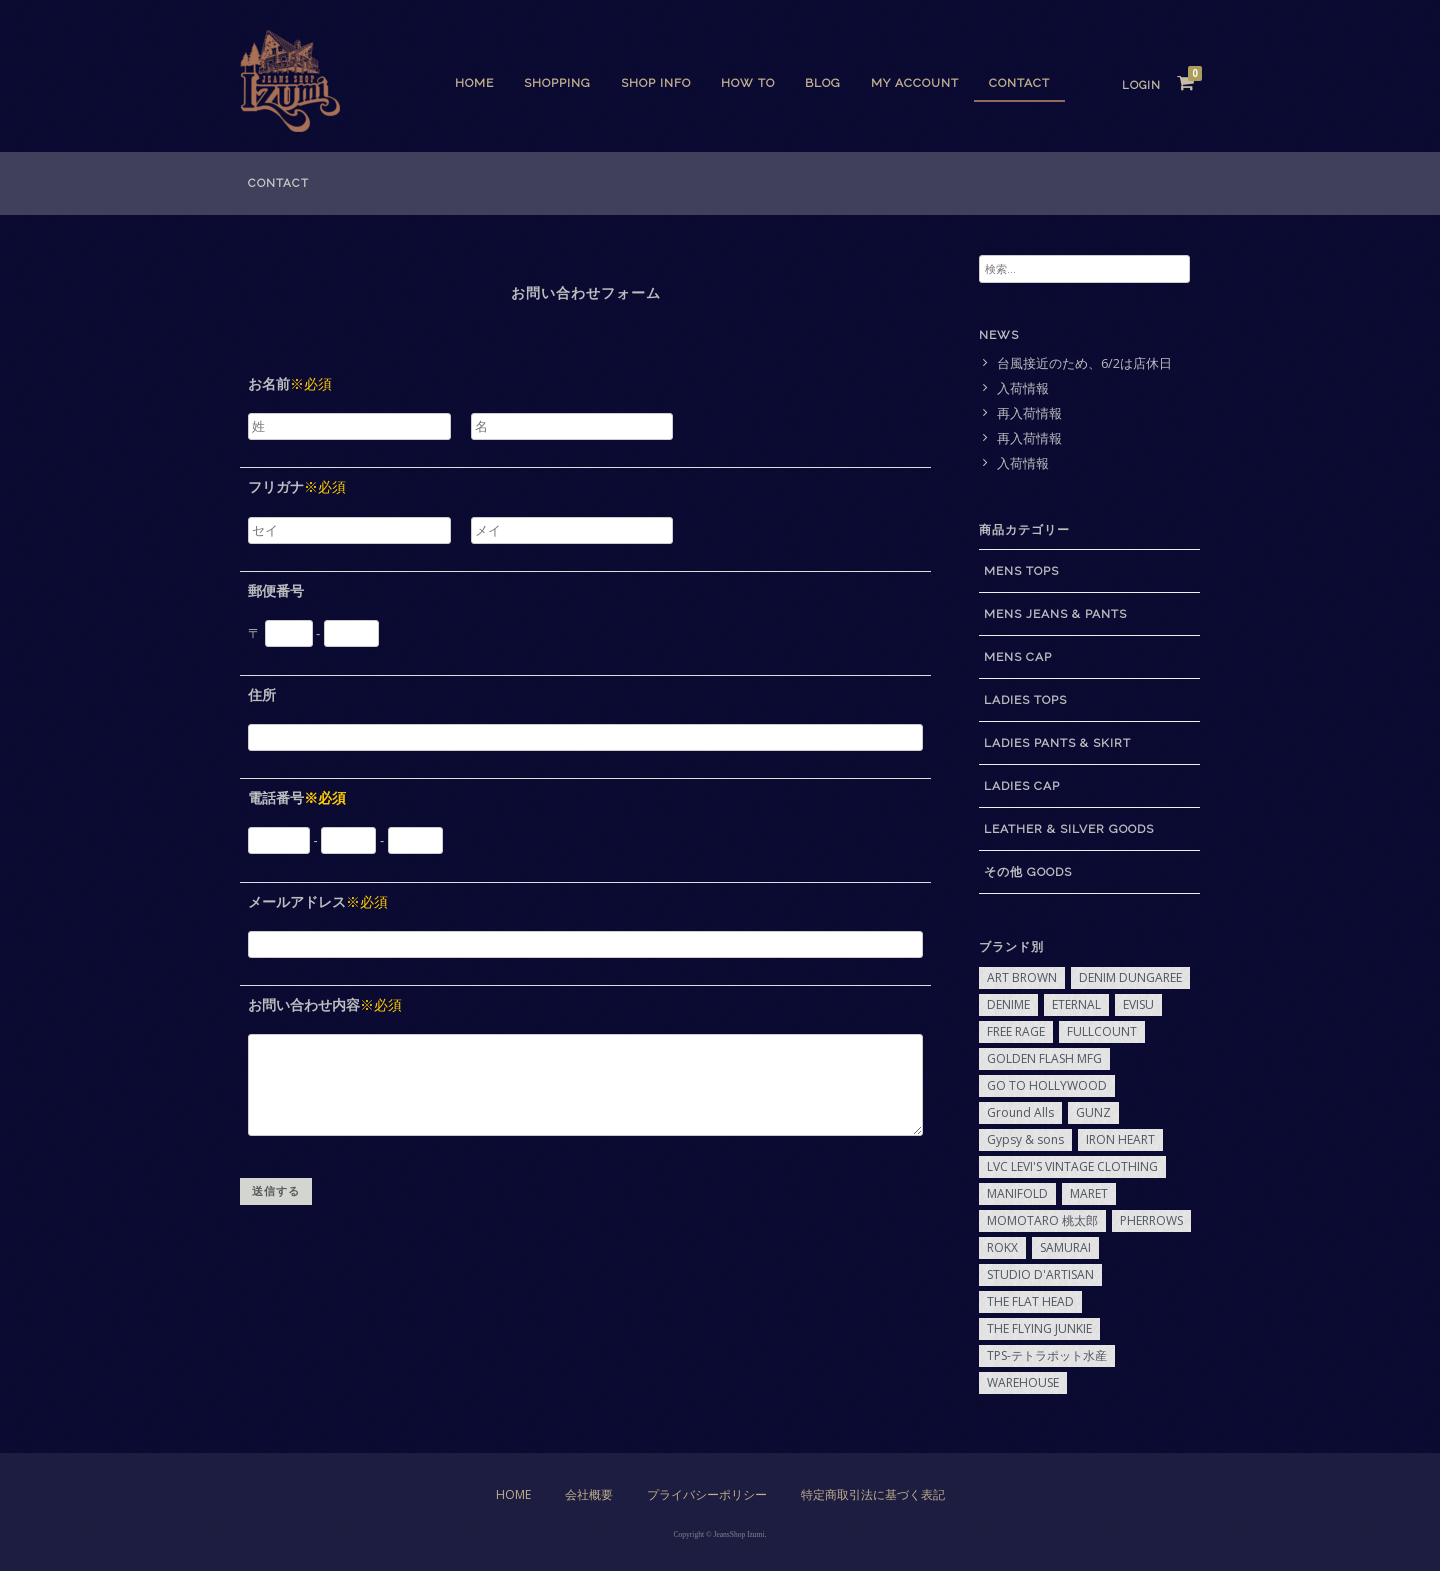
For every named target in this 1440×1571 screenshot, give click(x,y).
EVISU (1138, 1004)
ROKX (1002, 1247)
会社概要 (589, 1494)
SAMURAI (1065, 1247)
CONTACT (1019, 83)
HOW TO (748, 83)
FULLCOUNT (1102, 1031)
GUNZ (1093, 1112)
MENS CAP (1018, 657)
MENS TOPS (1021, 571)
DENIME (1008, 1004)
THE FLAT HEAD (1030, 1301)
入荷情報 (1023, 388)
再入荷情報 (1029, 413)
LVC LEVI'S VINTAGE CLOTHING (1072, 1166)
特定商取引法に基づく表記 (873, 1494)
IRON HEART (1120, 1139)
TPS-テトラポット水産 (1047, 1355)
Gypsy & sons (1025, 1139)
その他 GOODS (1028, 872)
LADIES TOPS (1025, 700)
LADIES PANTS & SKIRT (1057, 743)
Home (474, 83)
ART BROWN (1022, 977)
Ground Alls (1020, 1112)
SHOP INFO (656, 83)
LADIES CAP (1022, 786)
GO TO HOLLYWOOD (1047, 1085)
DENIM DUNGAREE (1130, 977)
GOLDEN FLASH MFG (1044, 1058)
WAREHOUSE (1023, 1382)
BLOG (823, 83)
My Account (915, 83)
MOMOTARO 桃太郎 (1042, 1220)
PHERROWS (1151, 1220)
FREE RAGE (1016, 1031)
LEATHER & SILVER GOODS (1069, 829)
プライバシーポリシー (707, 1494)
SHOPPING (557, 83)
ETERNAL (1076, 1004)
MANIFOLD (1017, 1193)
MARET (1089, 1193)
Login (1141, 85)
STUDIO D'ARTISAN (1040, 1274)
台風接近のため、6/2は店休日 (1084, 363)
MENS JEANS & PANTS (1055, 614)
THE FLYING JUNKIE (1039, 1328)
